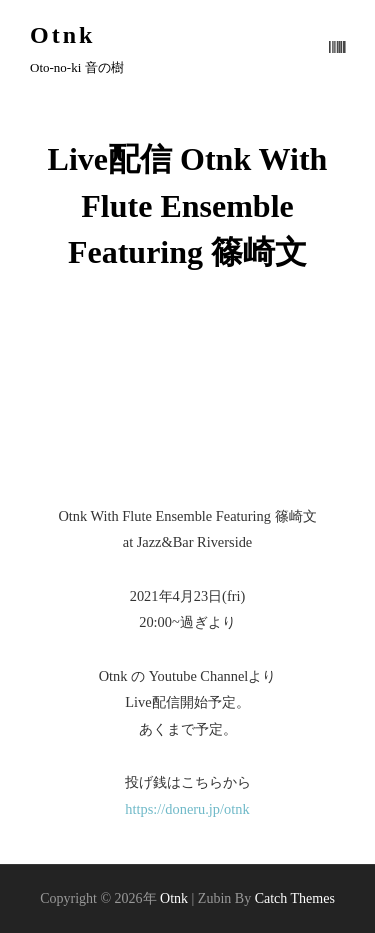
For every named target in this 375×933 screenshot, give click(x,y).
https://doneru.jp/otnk (187, 809)
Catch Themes (295, 898)
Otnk (62, 35)
